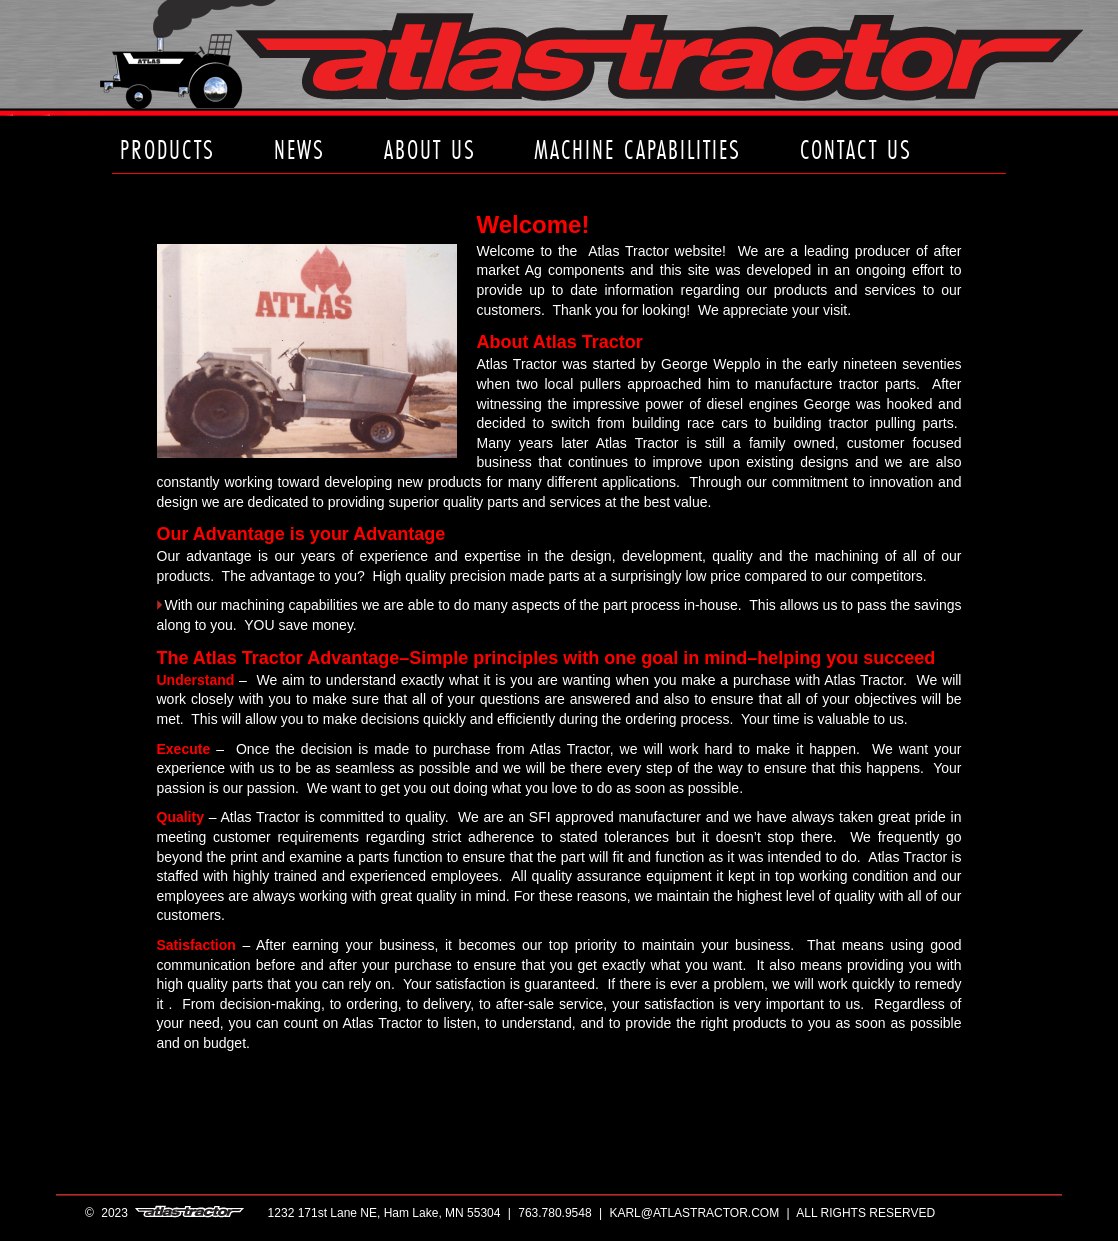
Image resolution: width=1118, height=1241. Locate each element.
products (167, 149)
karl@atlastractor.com (694, 1213)
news (299, 149)
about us (430, 149)
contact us (856, 149)
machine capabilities (637, 149)
